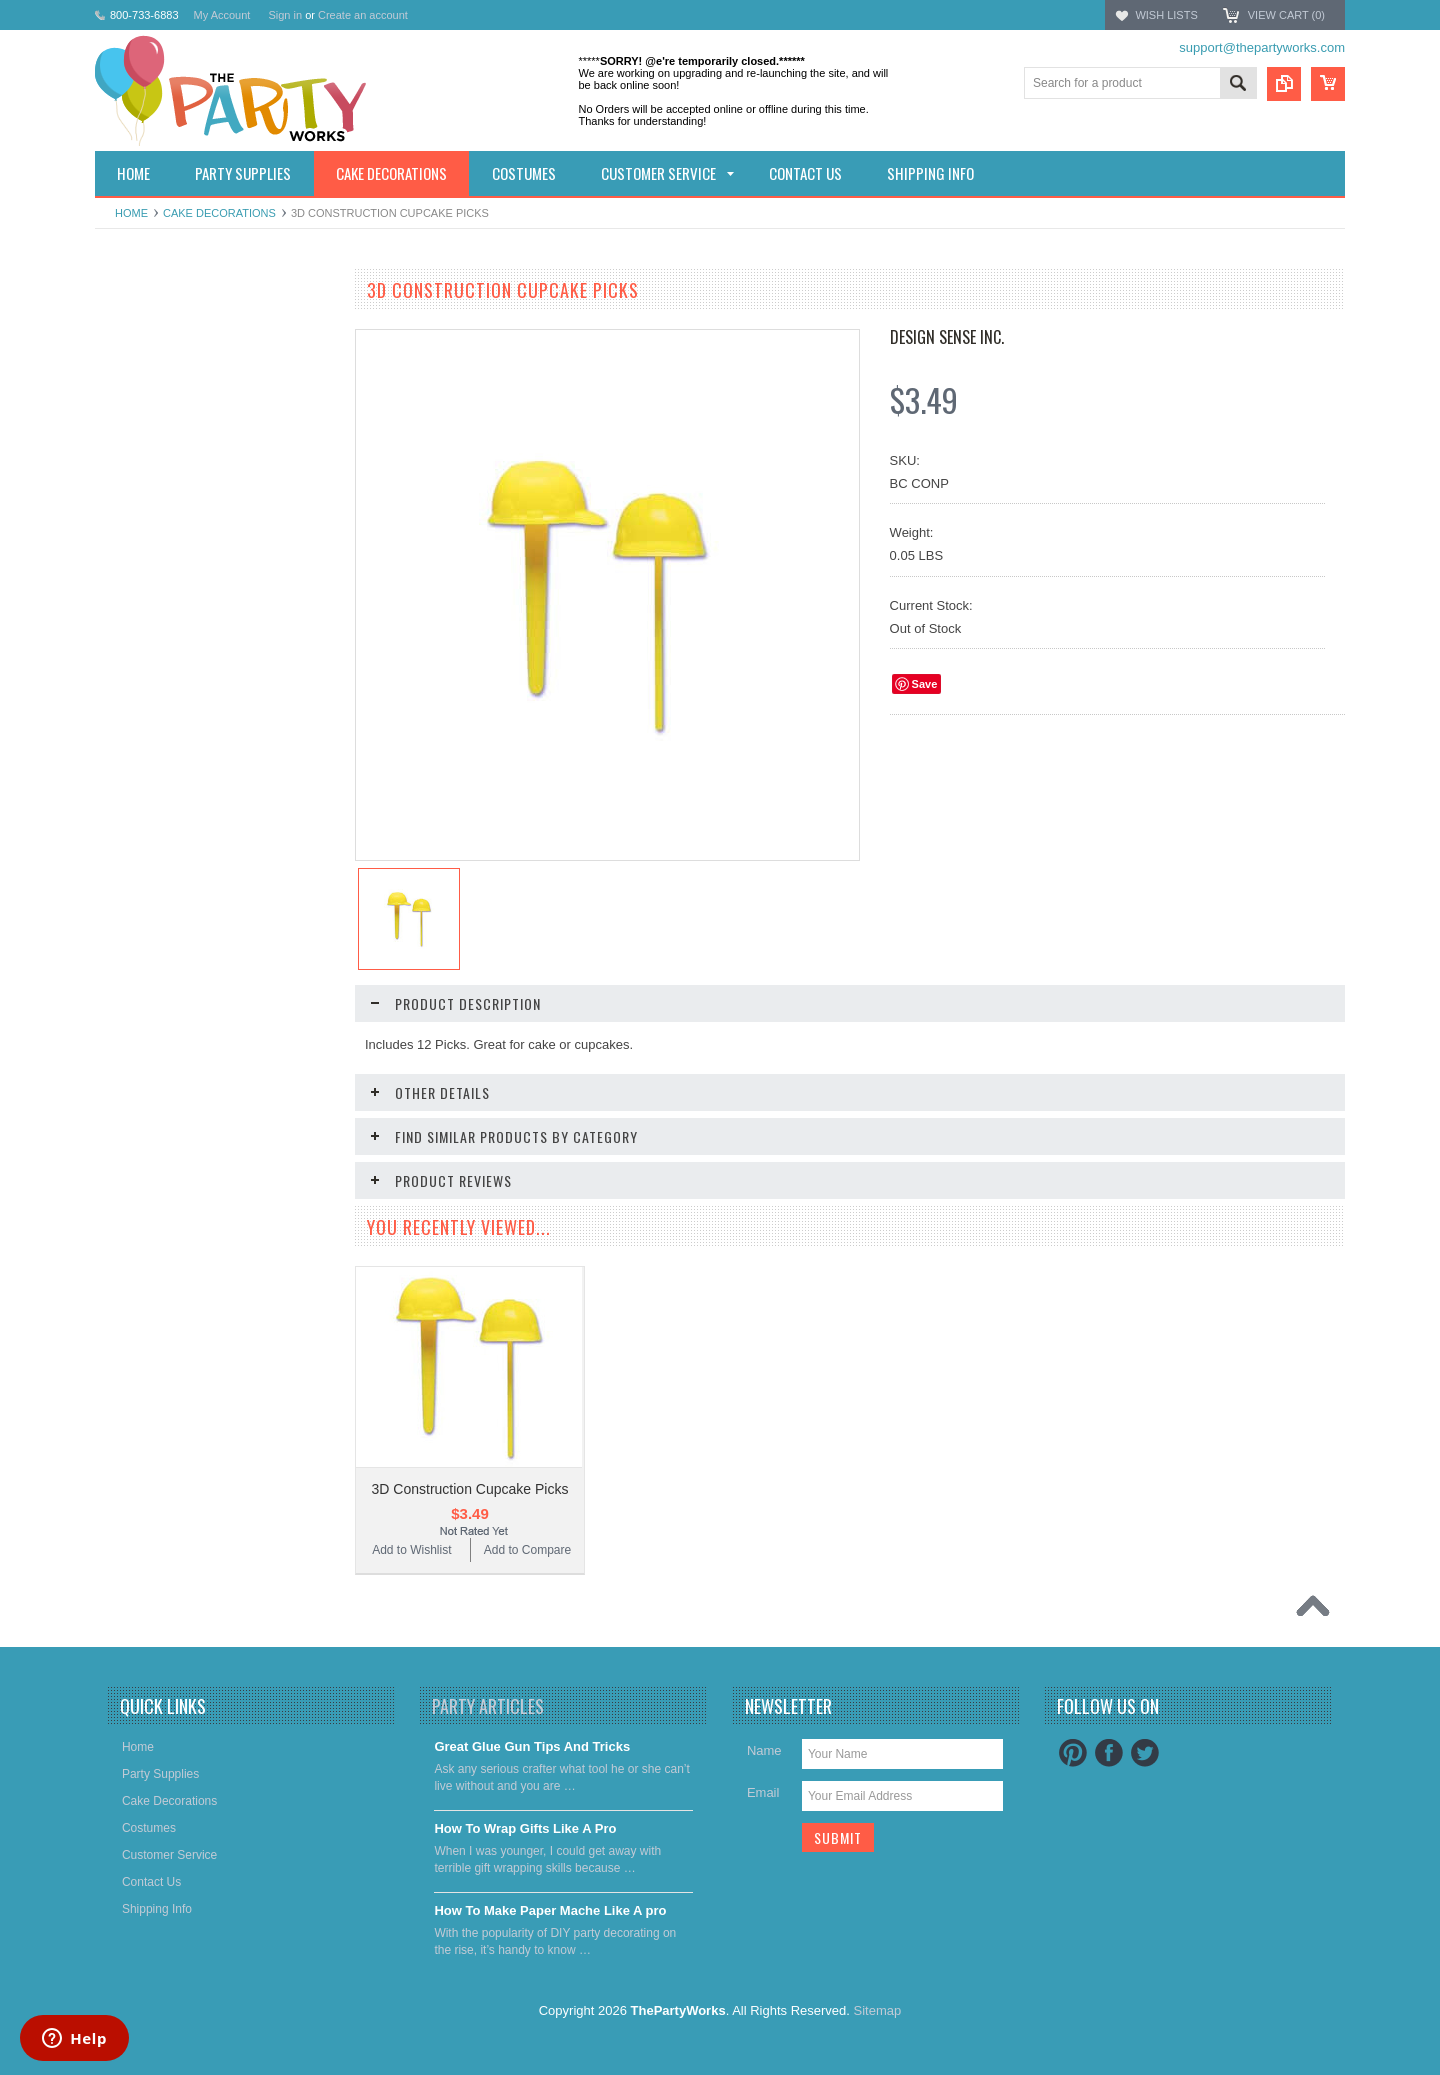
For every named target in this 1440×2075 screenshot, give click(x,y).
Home (131, 213)
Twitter (1145, 1771)
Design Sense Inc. (947, 337)
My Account (222, 15)
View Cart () (1286, 15)
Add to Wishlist (154, 812)
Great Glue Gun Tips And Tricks (532, 1764)
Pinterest (1073, 1771)
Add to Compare (274, 812)
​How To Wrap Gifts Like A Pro (525, 1846)
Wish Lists (1166, 15)
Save (925, 684)
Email (763, 1810)
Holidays (129, 328)
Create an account (363, 15)
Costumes (133, 430)
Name (764, 1768)
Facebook (1109, 1771)
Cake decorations (219, 213)
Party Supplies (144, 362)
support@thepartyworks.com (1262, 47)
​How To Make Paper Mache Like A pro (550, 1928)
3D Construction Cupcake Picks (470, 1489)
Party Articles (488, 1724)
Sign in (285, 15)
